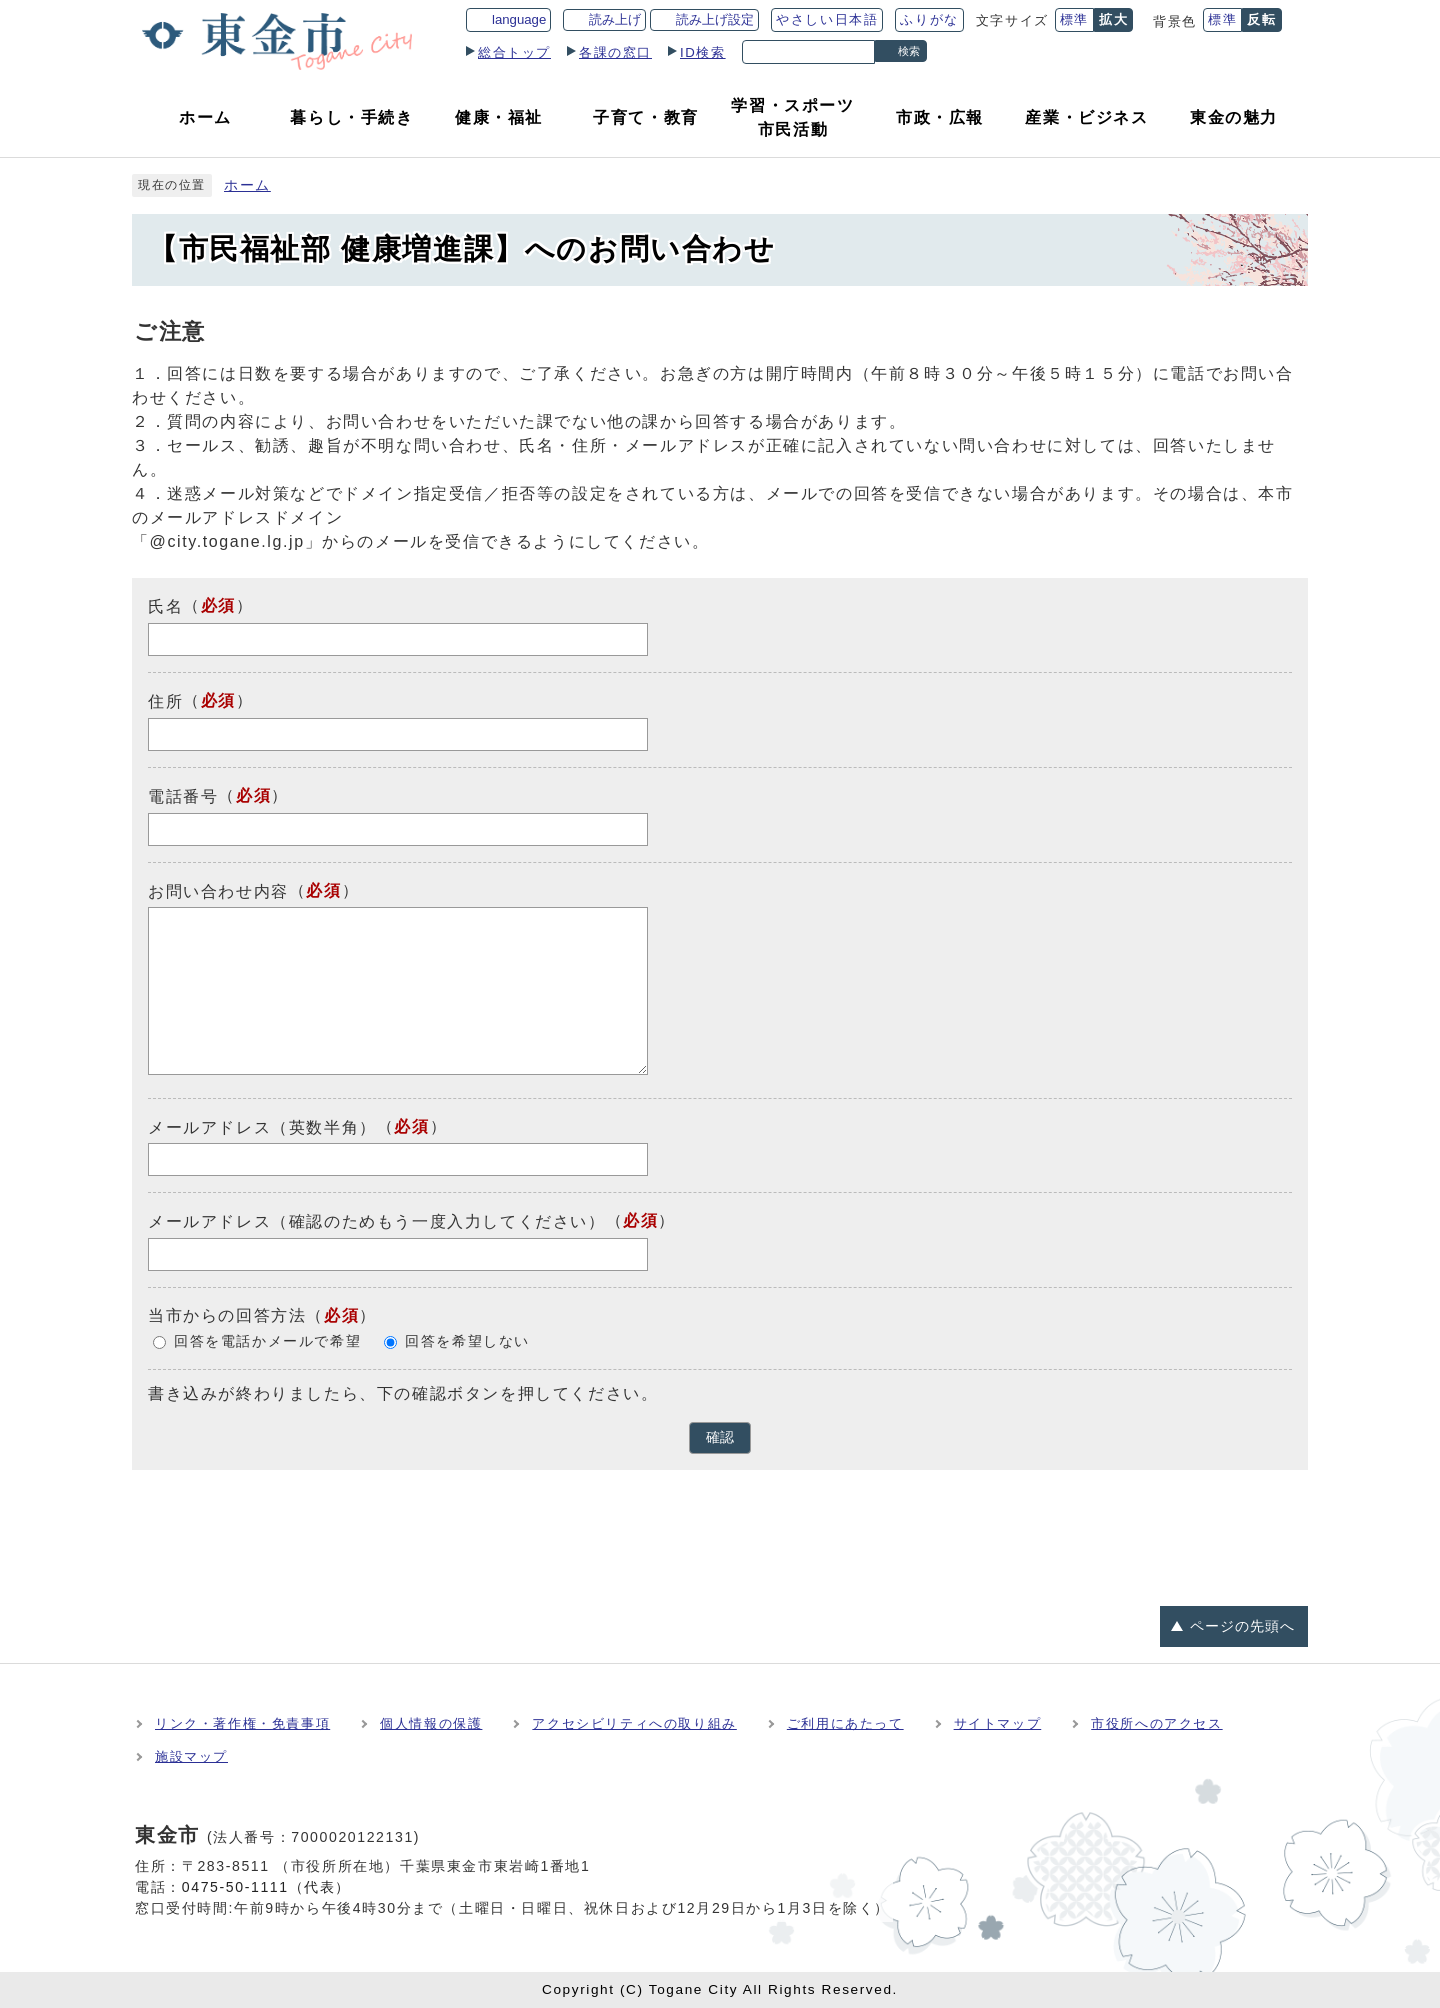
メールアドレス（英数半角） (262, 1126)
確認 (720, 1437)
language (519, 19)
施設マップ (191, 1756)
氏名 (165, 606)
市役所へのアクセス (1156, 1723)
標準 (1074, 19)
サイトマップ (998, 1723)
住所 (165, 701)
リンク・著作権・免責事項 (242, 1723)
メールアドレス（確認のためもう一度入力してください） (377, 1221)
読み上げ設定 (715, 19)
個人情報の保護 (431, 1723)
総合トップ (514, 52)
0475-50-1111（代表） (266, 1887)
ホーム (247, 185)
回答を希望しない (467, 1341)
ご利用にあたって (845, 1723)
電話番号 (183, 796)
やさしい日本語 (827, 19)
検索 (909, 51)
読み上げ (615, 19)
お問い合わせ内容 (218, 890)
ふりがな (929, 19)
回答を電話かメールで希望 (267, 1341)
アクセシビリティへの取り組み (634, 1723)
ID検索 (703, 52)
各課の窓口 (615, 52)
